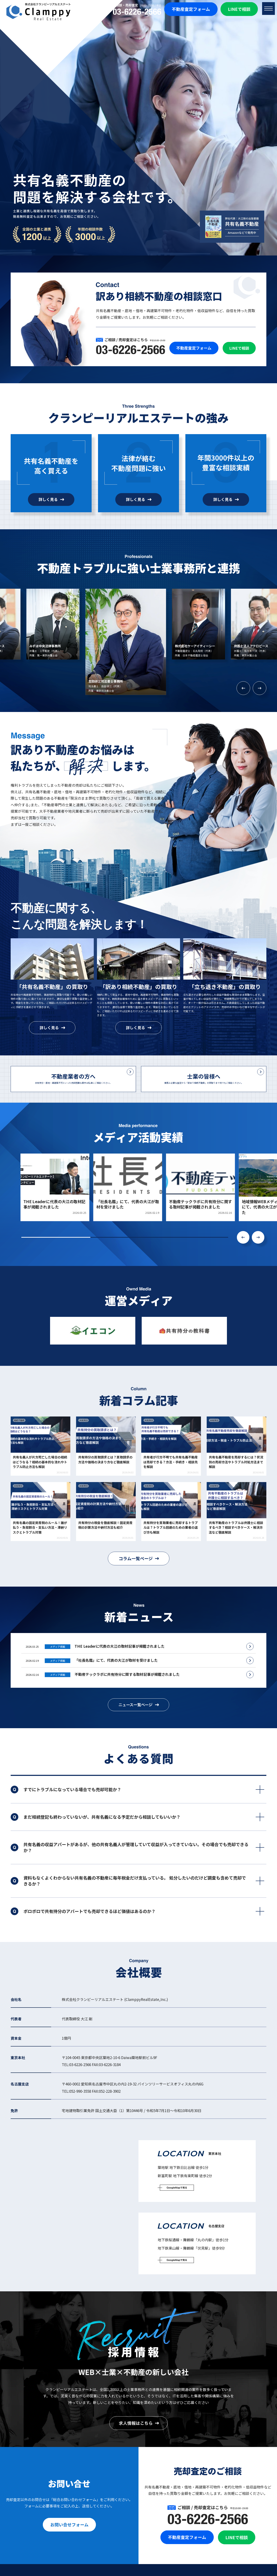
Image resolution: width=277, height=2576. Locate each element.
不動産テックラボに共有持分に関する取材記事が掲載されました (200, 1204)
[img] (243, 688)
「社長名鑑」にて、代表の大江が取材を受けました (127, 1204)
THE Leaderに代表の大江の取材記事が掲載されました (54, 1204)
